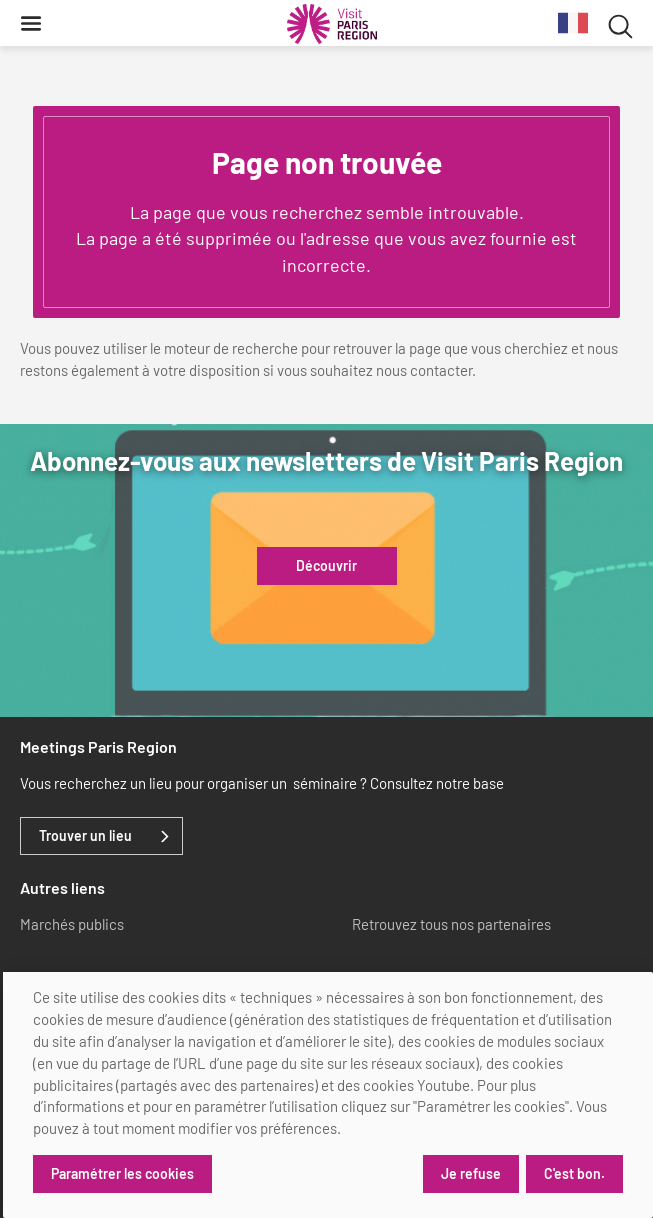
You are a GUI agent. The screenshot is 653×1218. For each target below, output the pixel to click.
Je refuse (471, 1173)
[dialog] (328, 1095)
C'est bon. (574, 1173)
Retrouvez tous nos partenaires (451, 924)
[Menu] (31, 23)
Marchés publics (72, 924)
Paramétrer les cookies (122, 1173)
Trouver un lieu (85, 836)
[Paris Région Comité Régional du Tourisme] (332, 24)
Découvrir (326, 566)
